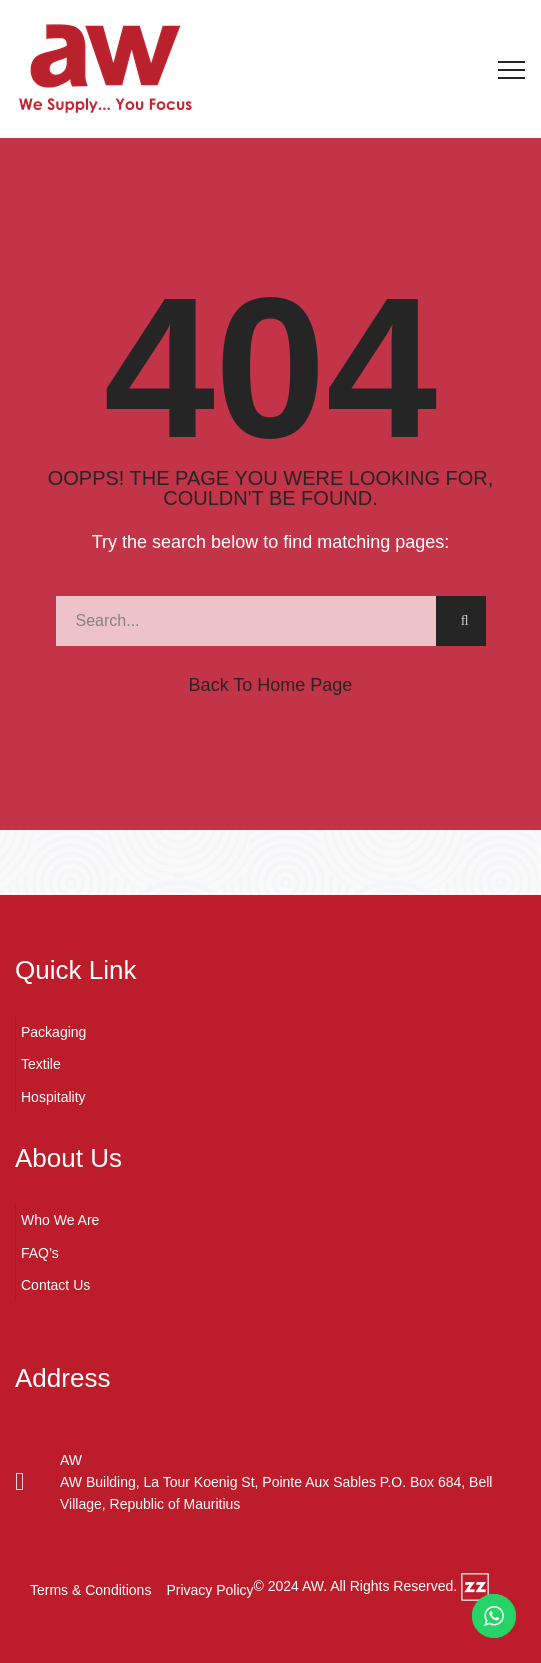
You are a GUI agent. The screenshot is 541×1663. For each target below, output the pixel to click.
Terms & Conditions (90, 1590)
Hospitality (53, 1097)
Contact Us (55, 1285)
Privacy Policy (209, 1590)
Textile (41, 1064)
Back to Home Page (271, 685)
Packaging (53, 1032)
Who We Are (60, 1220)
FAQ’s (40, 1253)
